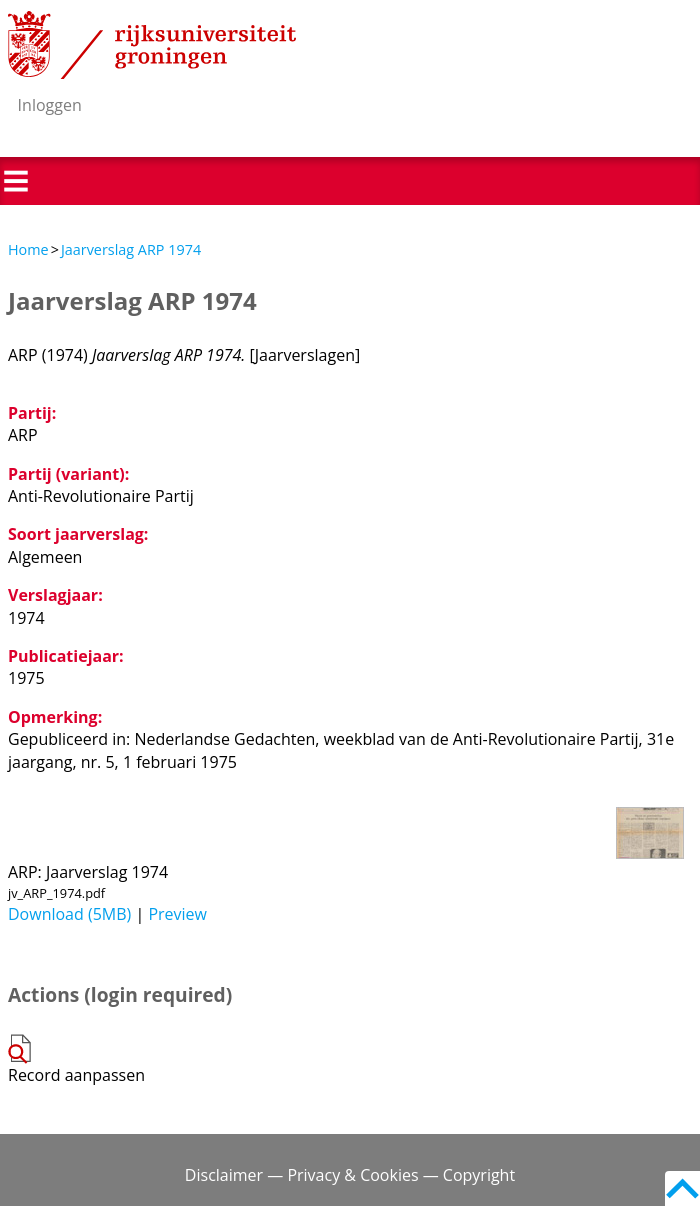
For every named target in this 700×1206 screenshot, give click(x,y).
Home (28, 249)
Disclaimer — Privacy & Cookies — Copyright (350, 1175)
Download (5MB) (69, 914)
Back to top (682, 1188)
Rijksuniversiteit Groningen (152, 45)
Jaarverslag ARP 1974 (131, 249)
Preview (177, 914)
